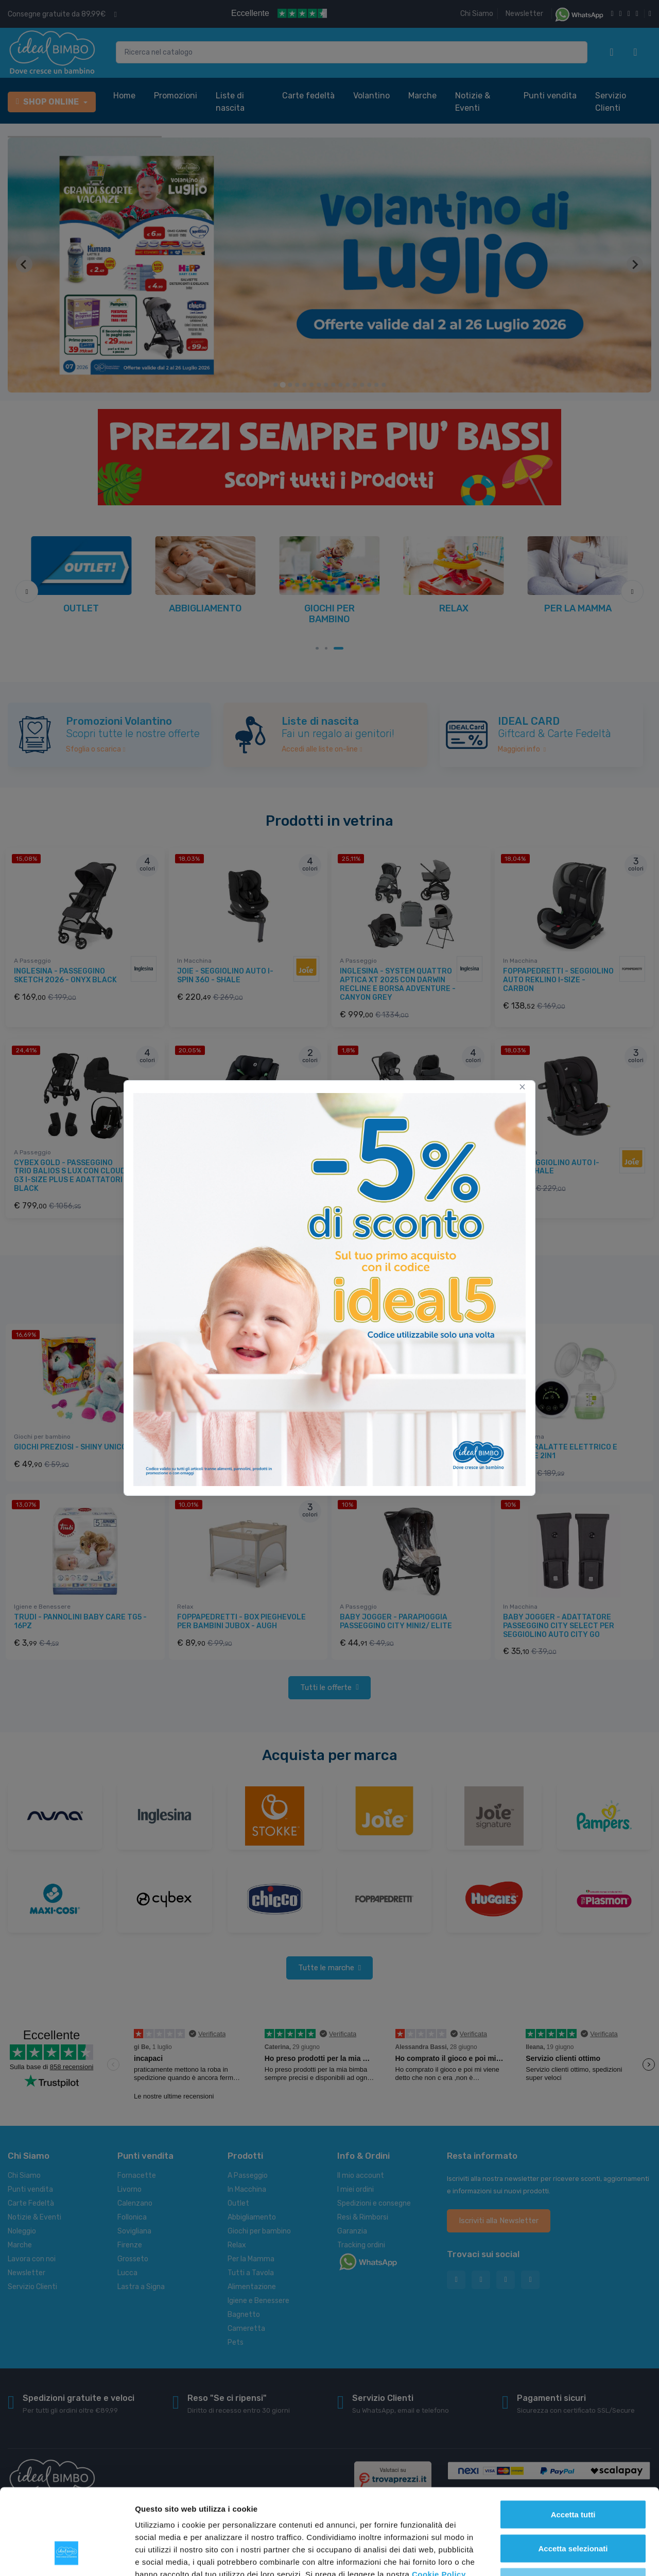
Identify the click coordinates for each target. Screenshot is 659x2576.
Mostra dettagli (541, 2555)
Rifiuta (573, 2508)
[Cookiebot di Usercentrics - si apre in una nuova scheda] (67, 2556)
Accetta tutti (573, 2440)
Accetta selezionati (573, 2474)
